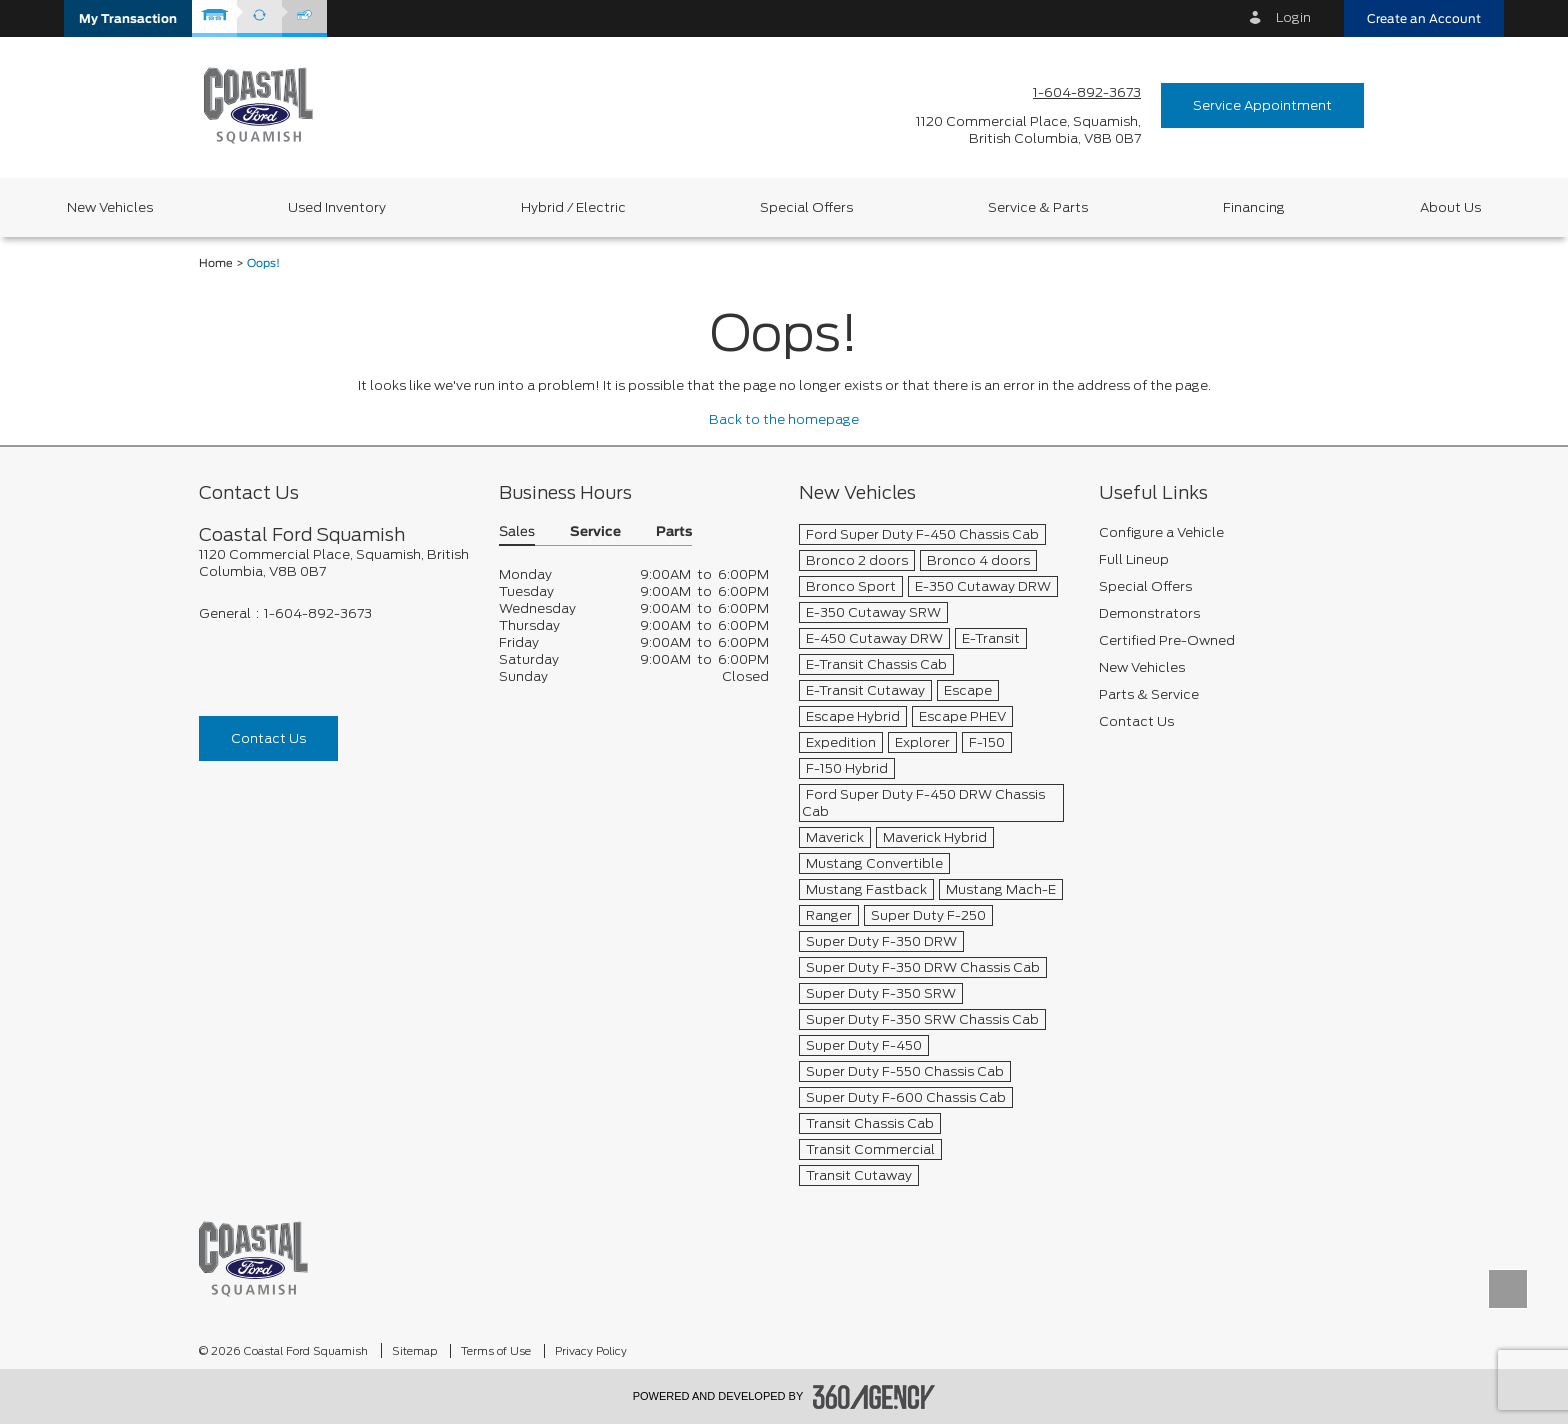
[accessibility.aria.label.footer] (874, 1397)
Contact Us (268, 738)
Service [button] (595, 532)
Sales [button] (517, 532)
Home (216, 263)
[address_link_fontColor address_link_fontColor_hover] (1028, 130)
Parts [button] (674, 532)
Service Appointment (1262, 105)
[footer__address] (334, 563)
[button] (128, 18)
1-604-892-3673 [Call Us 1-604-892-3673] (1087, 92)
